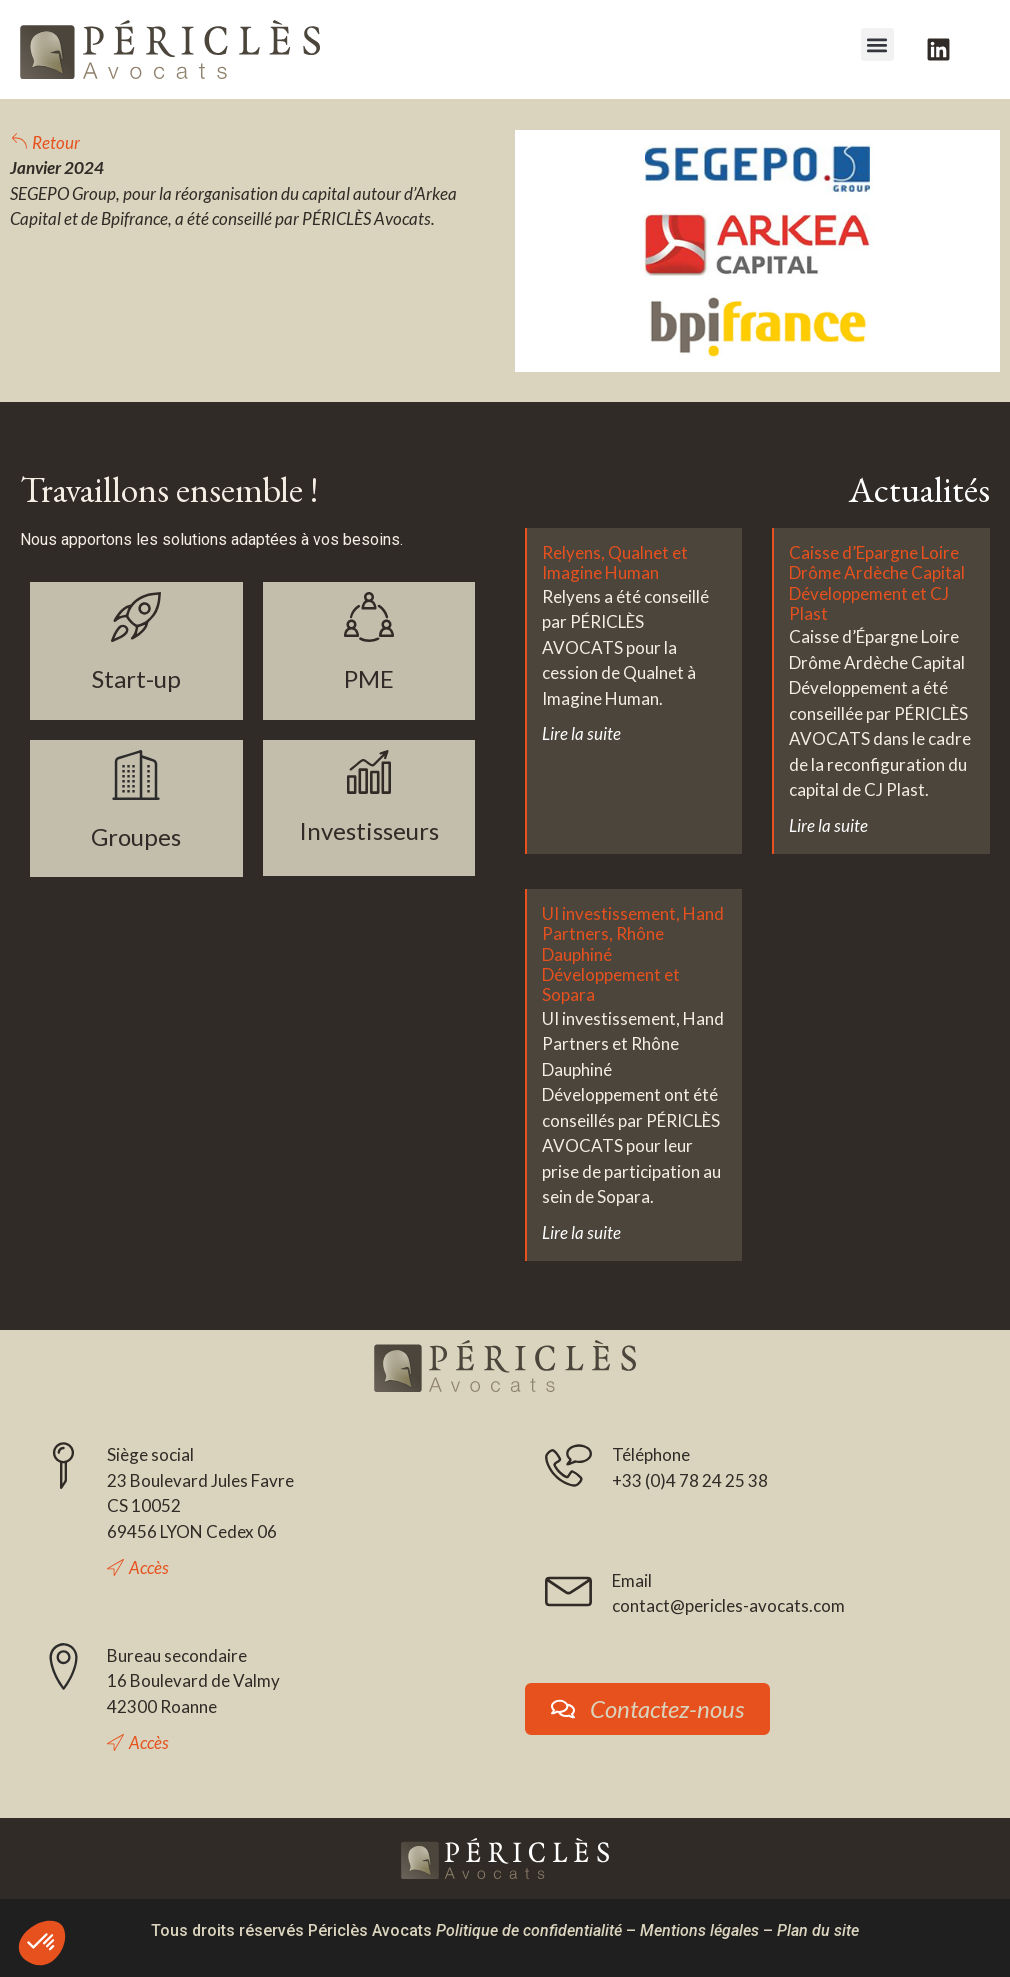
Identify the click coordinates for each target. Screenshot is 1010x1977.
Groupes (136, 836)
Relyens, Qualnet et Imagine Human (615, 562)
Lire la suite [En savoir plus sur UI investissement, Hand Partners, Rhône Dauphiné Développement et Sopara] (581, 1232)
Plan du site (818, 1930)
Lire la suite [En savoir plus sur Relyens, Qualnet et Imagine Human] (581, 733)
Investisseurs (369, 830)
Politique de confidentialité (529, 1930)
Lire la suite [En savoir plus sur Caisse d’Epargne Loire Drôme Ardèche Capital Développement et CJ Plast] (828, 825)
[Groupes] (136, 775)
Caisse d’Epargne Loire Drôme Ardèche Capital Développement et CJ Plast (877, 583)
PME (369, 678)
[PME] (369, 617)
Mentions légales (699, 1930)
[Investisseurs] (369, 772)
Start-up (136, 678)
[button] (877, 44)
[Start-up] (136, 617)
